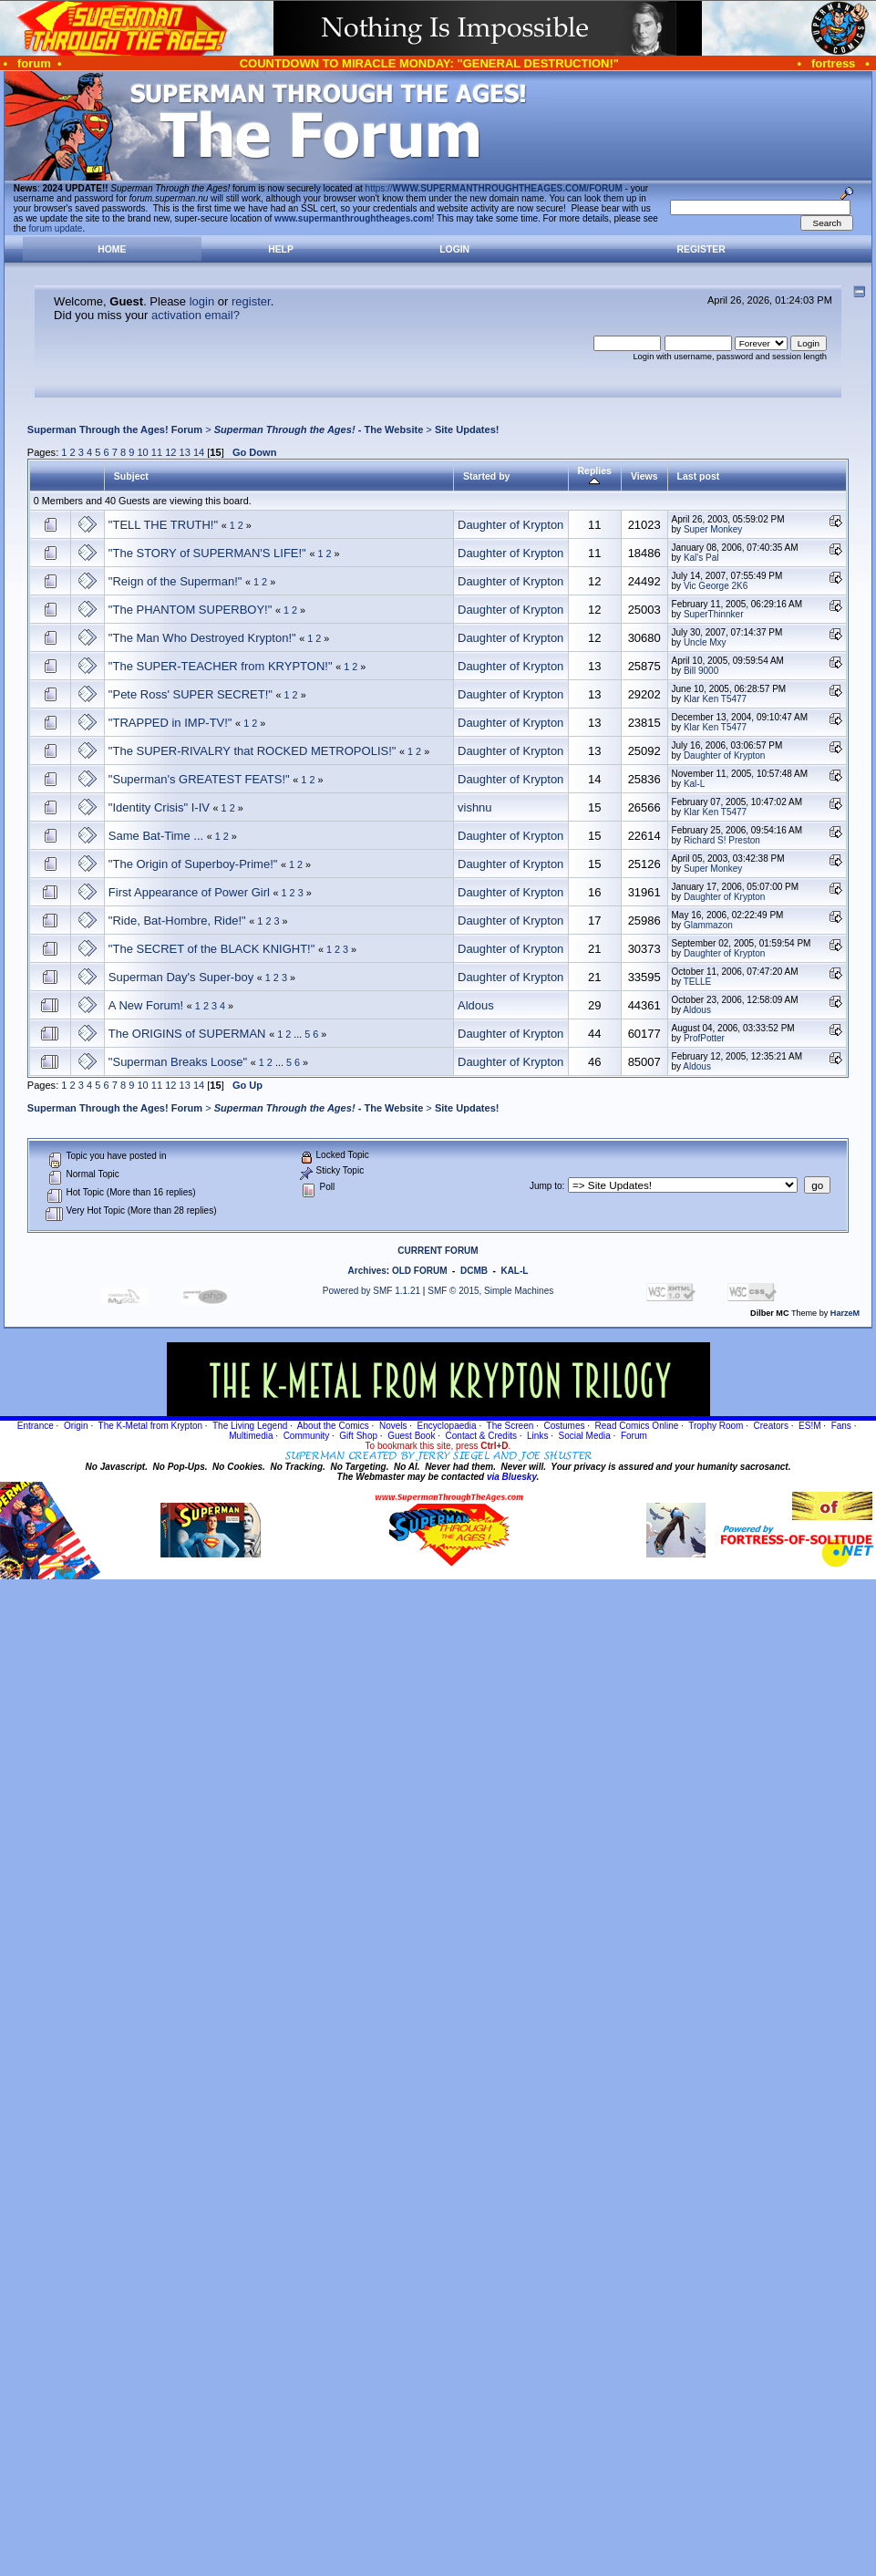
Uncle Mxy (705, 642)
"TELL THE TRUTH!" (163, 525)
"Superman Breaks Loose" (177, 1062)
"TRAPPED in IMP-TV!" (170, 722)
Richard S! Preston (722, 840)
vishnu (475, 807)
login (202, 301)
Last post (698, 476)
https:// (494, 188)
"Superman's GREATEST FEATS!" (199, 779)
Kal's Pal (701, 558)
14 (198, 452)
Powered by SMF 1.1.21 (371, 1291)
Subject (131, 476)
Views (644, 476)
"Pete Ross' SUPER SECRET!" (190, 694)
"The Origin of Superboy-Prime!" (193, 864)
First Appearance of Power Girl (189, 892)
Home (112, 249)
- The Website (319, 429)
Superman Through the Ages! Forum (114, 429)
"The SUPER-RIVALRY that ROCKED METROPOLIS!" (252, 751)
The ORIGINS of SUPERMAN (187, 1033)
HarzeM (845, 1313)
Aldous (476, 1005)
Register (701, 249)
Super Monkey (713, 529)
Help (281, 249)
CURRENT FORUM (437, 1251)
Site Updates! (467, 429)
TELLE (698, 982)
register (251, 301)
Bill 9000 (701, 671)
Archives (367, 1271)
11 (156, 452)
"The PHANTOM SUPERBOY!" (190, 609)
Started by (486, 476)
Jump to (546, 1186)
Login (454, 249)
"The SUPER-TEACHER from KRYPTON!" (220, 666)
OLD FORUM (420, 1271)
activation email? (195, 315)
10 (142, 452)
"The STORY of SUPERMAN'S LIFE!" (207, 553)
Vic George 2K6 (715, 586)
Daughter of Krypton (510, 525)
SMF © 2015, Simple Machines (490, 1291)
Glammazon (708, 925)
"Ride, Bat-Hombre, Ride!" (177, 920)
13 (185, 452)
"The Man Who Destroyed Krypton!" (202, 638)
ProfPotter (704, 1038)
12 (170, 452)
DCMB (474, 1271)
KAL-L (514, 1271)
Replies (595, 476)
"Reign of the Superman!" (175, 581)
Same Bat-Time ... (155, 836)
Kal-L (694, 784)
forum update (56, 228)
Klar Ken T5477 (715, 699)
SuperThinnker (714, 614)
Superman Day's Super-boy (180, 977)
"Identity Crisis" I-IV (159, 807)
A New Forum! (145, 1005)
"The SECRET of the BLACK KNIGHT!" (211, 949)
